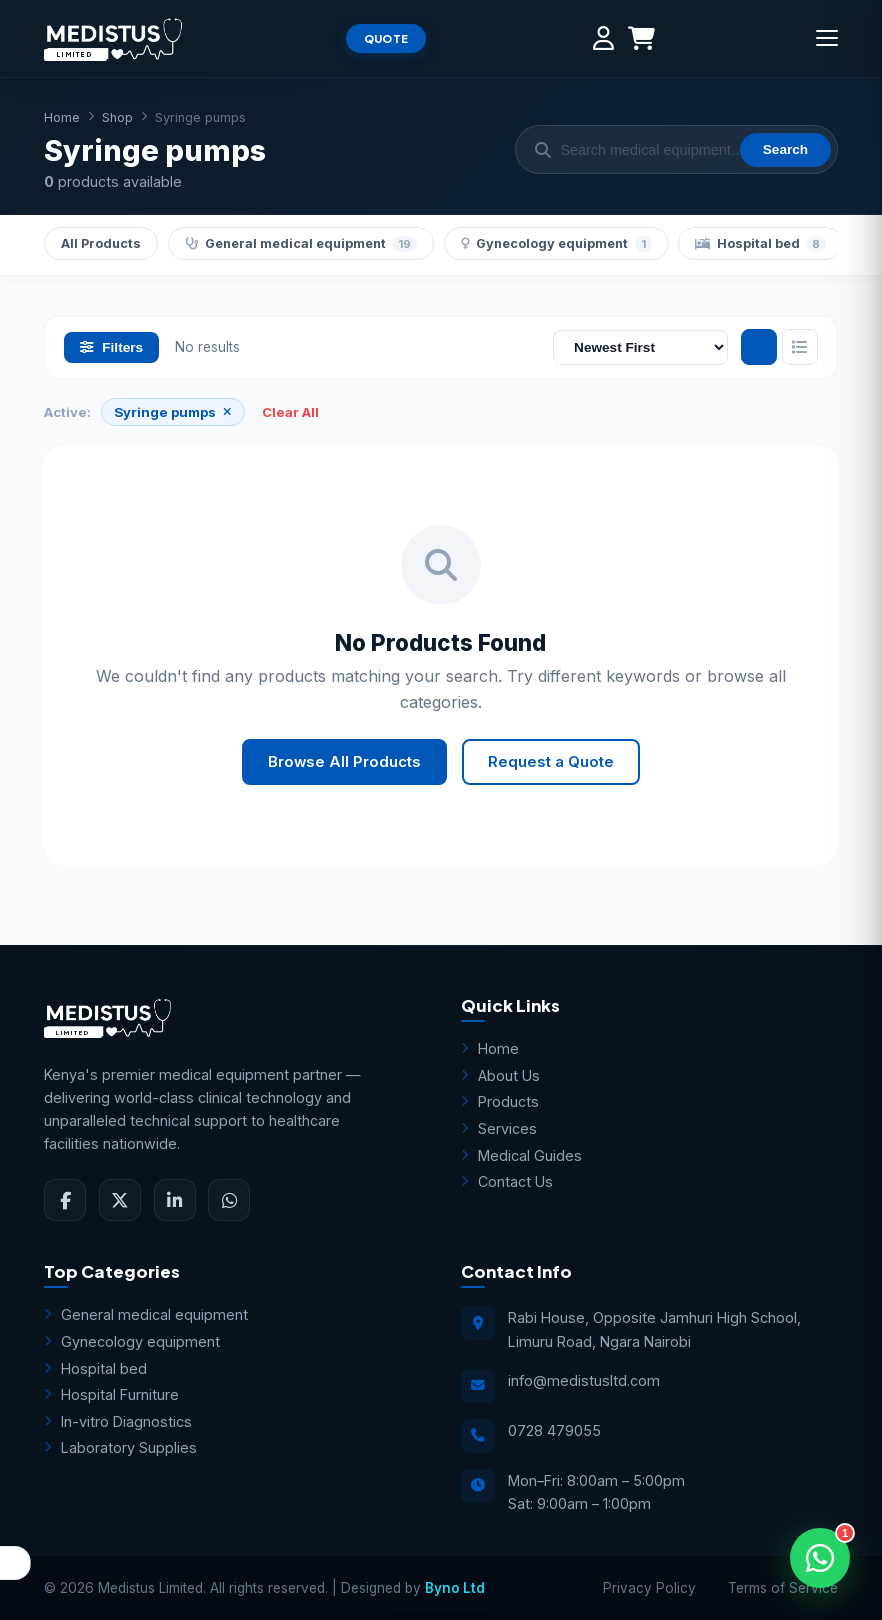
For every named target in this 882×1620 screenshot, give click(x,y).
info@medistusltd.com (584, 1380)
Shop (117, 117)
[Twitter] (120, 1200)
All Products (101, 243)
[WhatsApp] (229, 1200)
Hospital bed (760, 244)
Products (500, 1101)
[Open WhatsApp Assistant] (820, 1558)
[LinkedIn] (175, 1200)
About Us (500, 1075)
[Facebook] (65, 1200)
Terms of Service (783, 1588)
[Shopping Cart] (641, 38)
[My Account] (603, 38)
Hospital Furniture (111, 1394)
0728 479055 (554, 1430)
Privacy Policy (649, 1588)
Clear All (290, 412)
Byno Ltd (455, 1588)
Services (499, 1128)
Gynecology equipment (556, 244)
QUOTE (386, 38)
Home (62, 117)
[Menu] (827, 38)
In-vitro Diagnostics (118, 1421)
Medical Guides (521, 1155)
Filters (111, 347)
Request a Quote (551, 762)
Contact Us (507, 1181)
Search (785, 149)
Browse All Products (344, 762)
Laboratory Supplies (120, 1447)
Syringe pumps (172, 412)
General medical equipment (301, 244)
